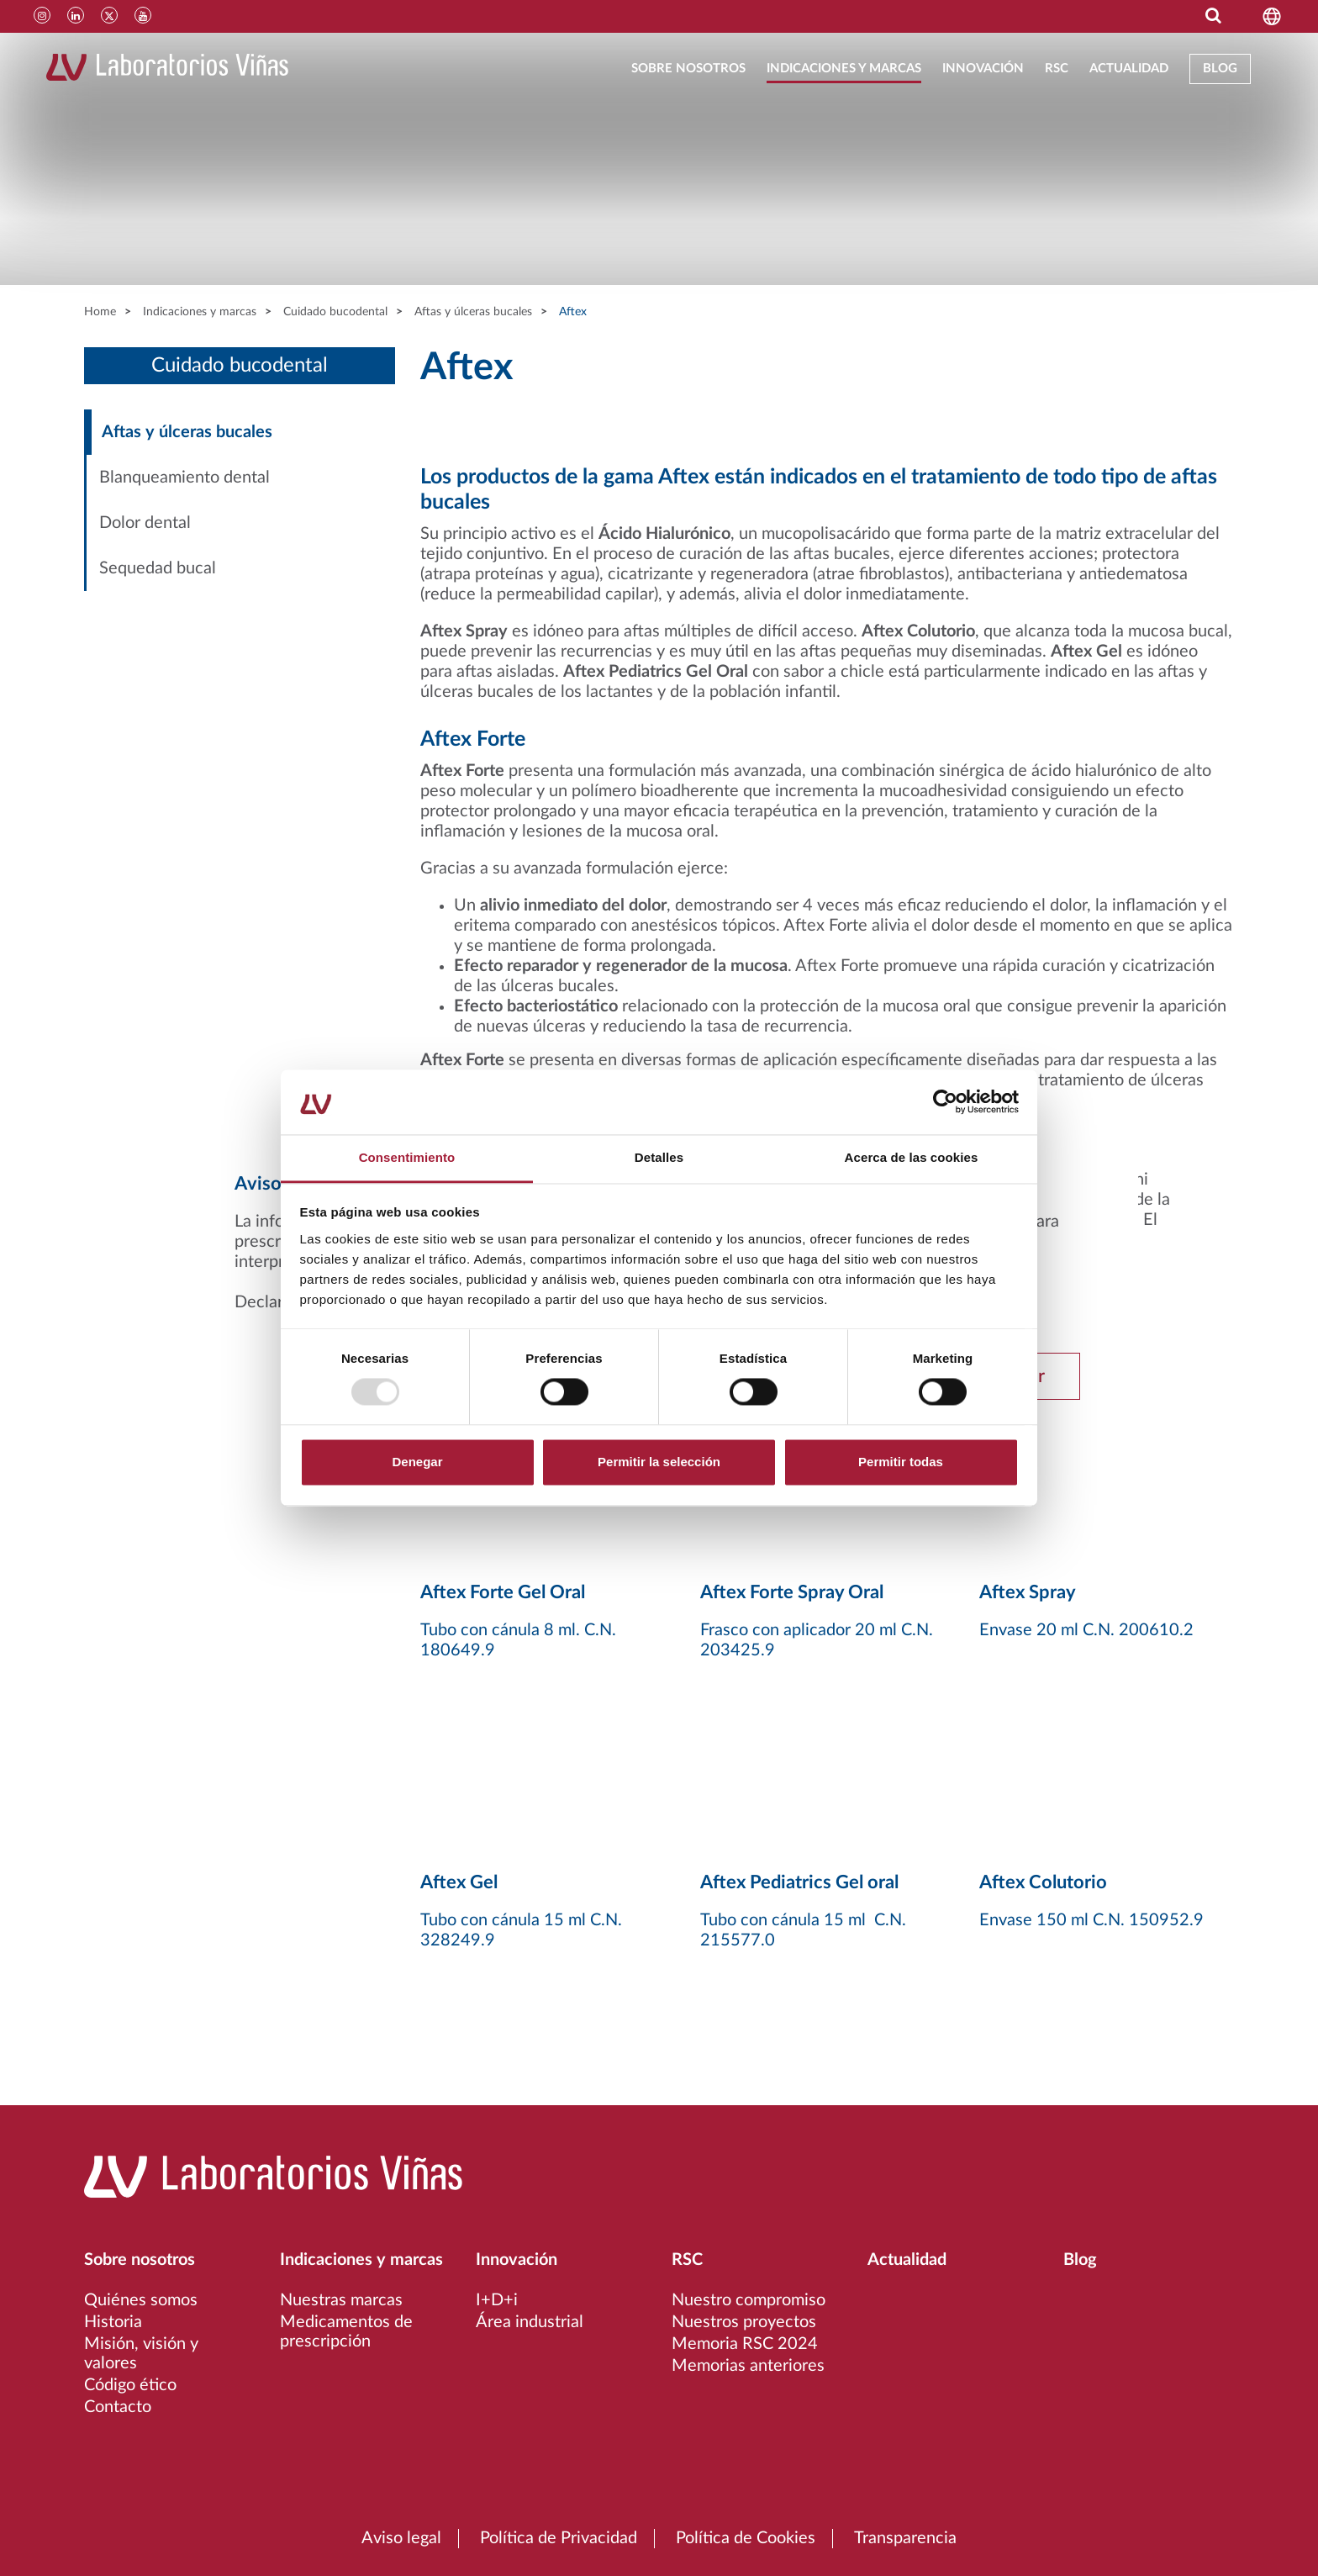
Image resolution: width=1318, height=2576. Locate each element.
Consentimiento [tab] (407, 1157)
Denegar (417, 1461)
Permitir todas (900, 1461)
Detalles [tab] (659, 1157)
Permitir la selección (659, 1461)
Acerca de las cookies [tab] (911, 1157)
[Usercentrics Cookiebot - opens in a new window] (945, 1102)
